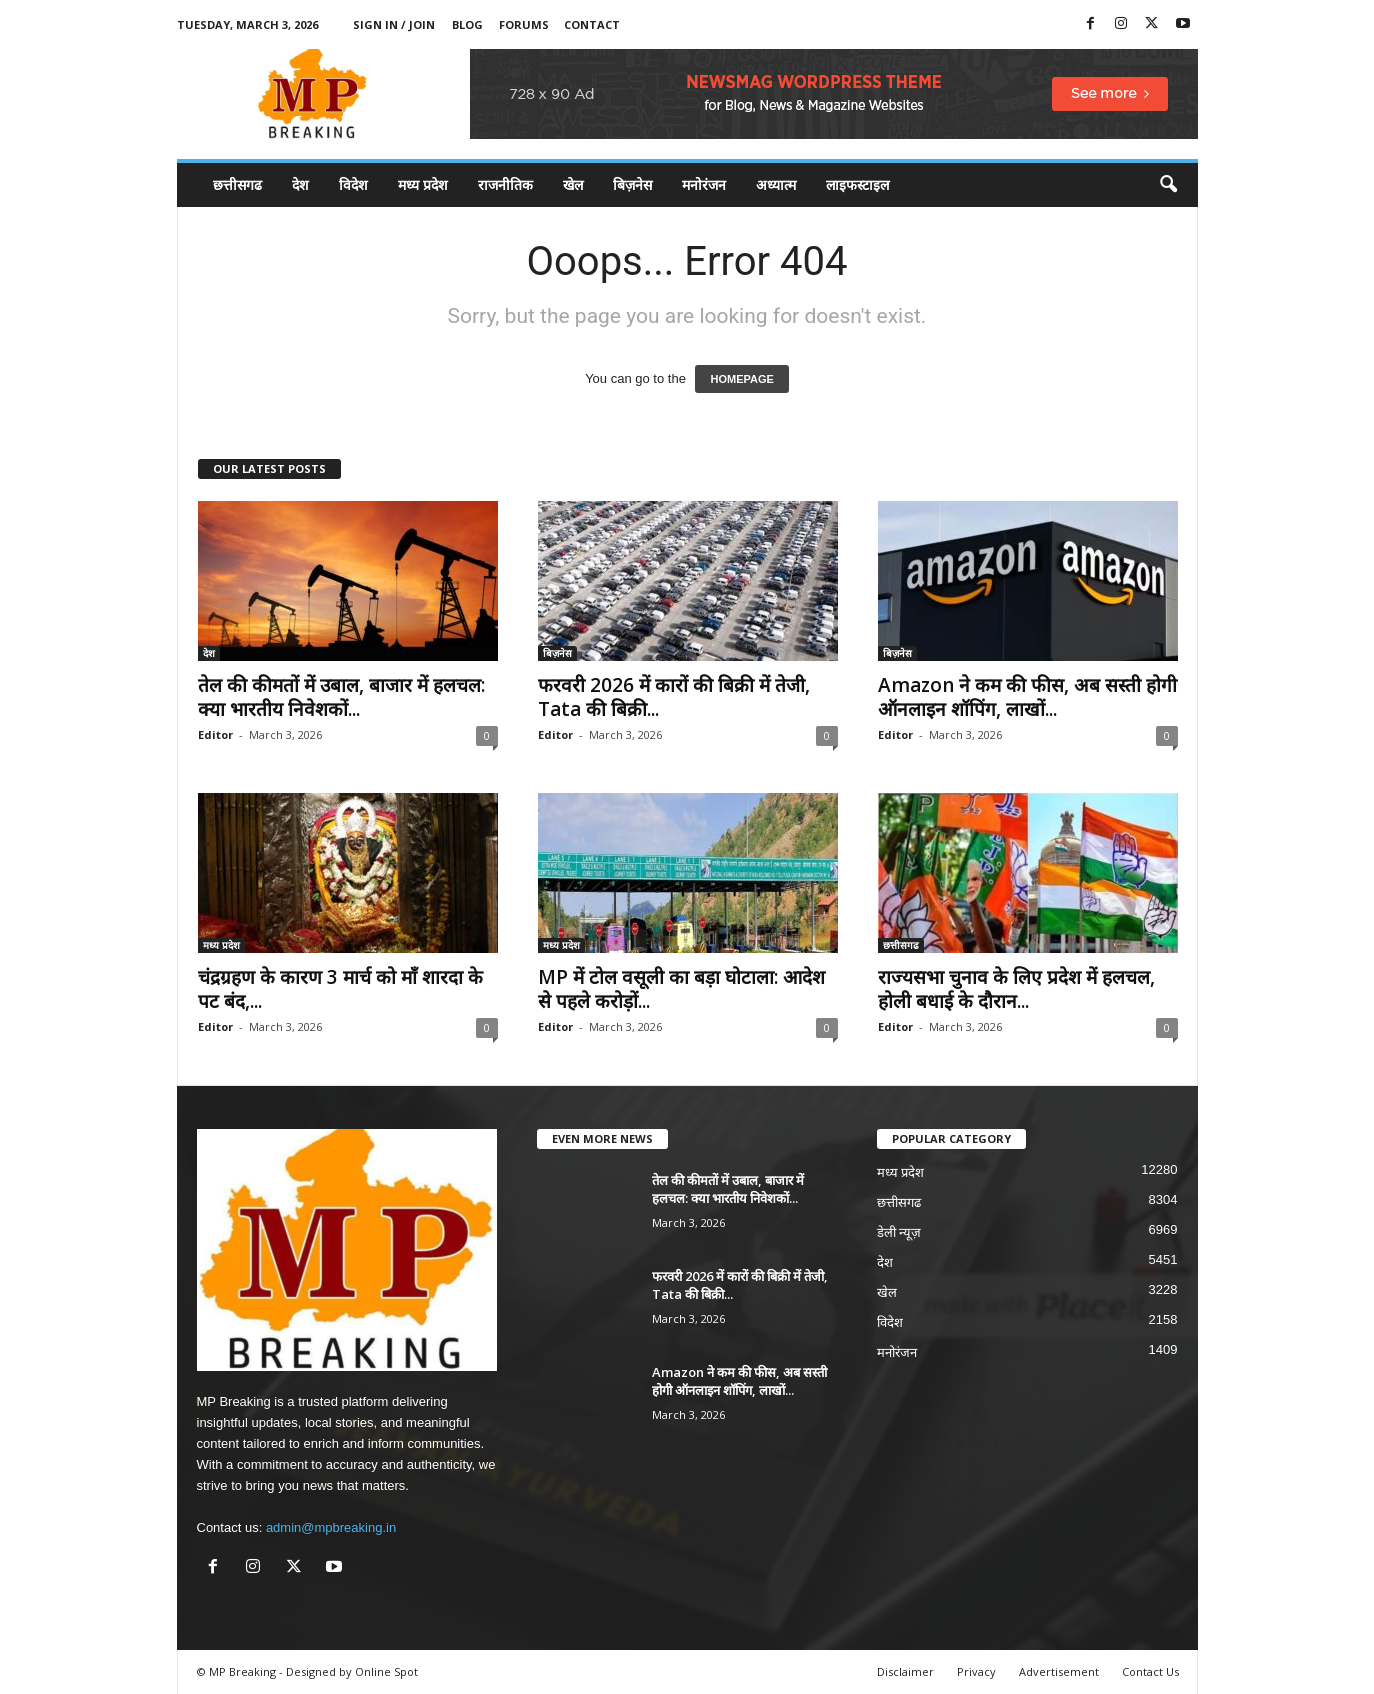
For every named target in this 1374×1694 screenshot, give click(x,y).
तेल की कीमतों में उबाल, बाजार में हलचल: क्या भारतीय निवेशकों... (341, 697)
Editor (215, 734)
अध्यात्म (776, 184)
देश (300, 184)
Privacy (976, 1671)
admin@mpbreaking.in (331, 1527)
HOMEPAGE (741, 379)
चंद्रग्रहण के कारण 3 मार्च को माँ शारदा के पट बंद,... (340, 989)
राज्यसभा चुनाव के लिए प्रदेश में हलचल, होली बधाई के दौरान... (1016, 989)
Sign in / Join (394, 24)
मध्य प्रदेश (423, 184)
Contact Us (1150, 1671)
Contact (592, 24)
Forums (524, 24)
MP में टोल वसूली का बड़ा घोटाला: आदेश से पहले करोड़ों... (681, 989)
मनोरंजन (704, 184)
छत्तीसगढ (237, 184)
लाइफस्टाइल (857, 184)
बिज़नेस (632, 184)
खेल (573, 184)
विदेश (353, 184)
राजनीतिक (505, 184)
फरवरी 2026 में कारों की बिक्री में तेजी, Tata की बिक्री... (674, 697)
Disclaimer (905, 1671)
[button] (1168, 185)
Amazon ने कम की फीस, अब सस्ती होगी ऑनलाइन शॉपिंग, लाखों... (1027, 697)
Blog (467, 24)
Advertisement (1059, 1671)
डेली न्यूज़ (899, 1232)
